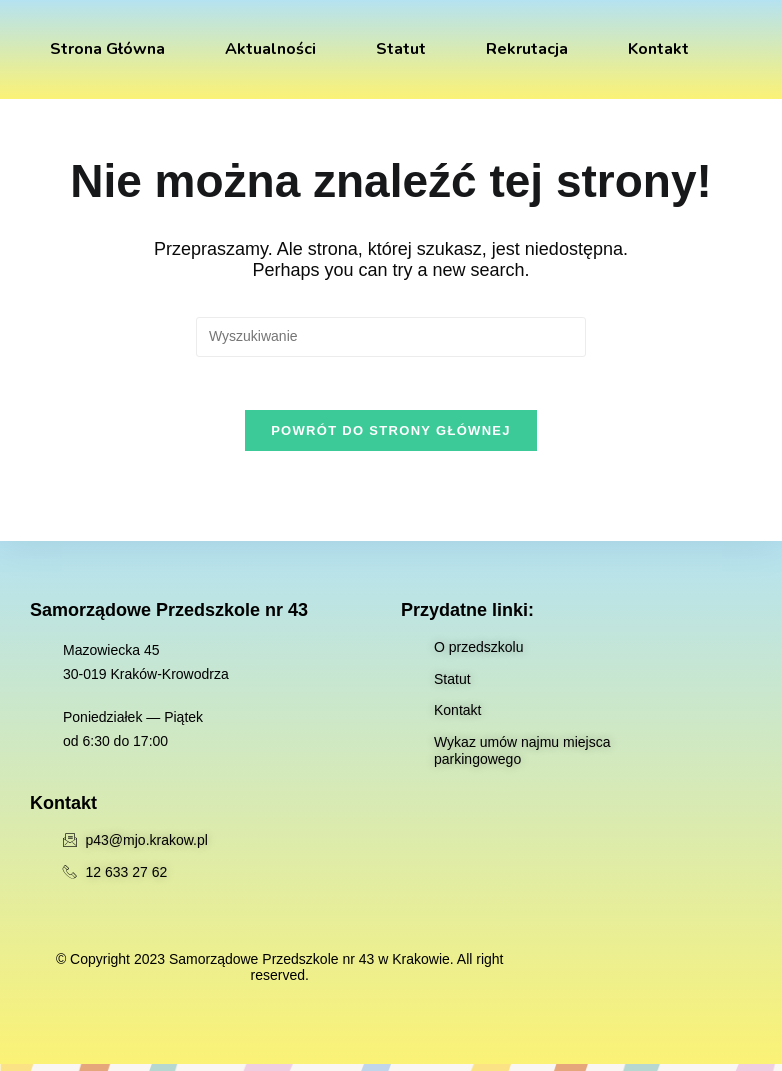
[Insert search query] (391, 337)
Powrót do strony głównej (391, 437)
